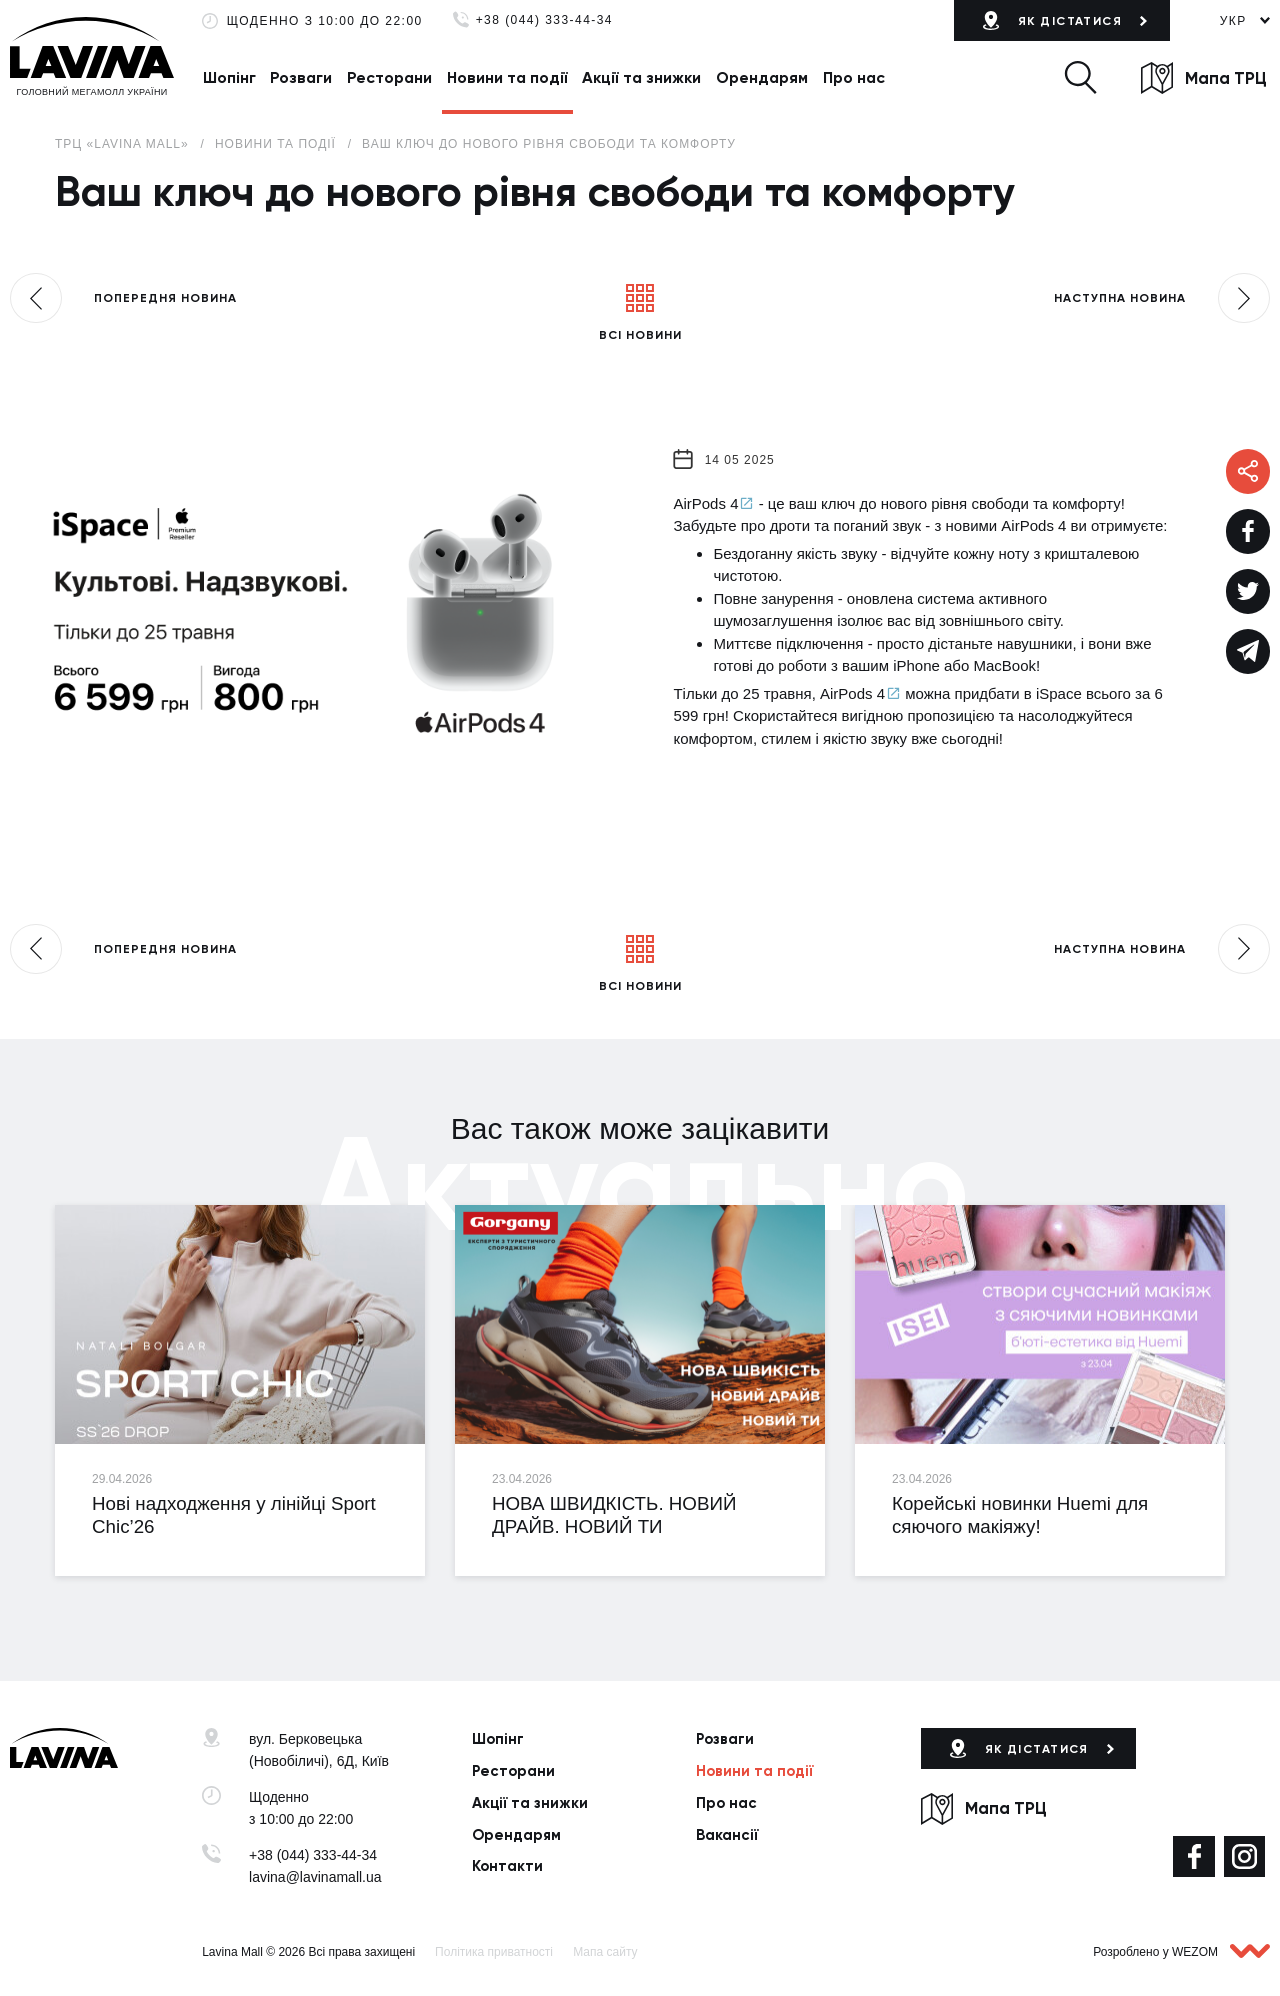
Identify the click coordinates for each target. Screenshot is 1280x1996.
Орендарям (762, 77)
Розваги (301, 77)
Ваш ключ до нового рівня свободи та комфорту (549, 144)
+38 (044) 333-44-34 (544, 20)
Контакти (507, 1866)
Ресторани (389, 77)
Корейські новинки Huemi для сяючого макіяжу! (1020, 1515)
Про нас (854, 77)
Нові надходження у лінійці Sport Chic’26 (234, 1515)
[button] (1080, 77)
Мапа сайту (605, 1952)
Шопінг (229, 77)
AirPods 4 (705, 503)
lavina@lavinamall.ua (315, 1877)
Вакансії (727, 1835)
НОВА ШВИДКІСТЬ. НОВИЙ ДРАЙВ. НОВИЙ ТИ (614, 1515)
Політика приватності (494, 1952)
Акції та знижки (641, 77)
